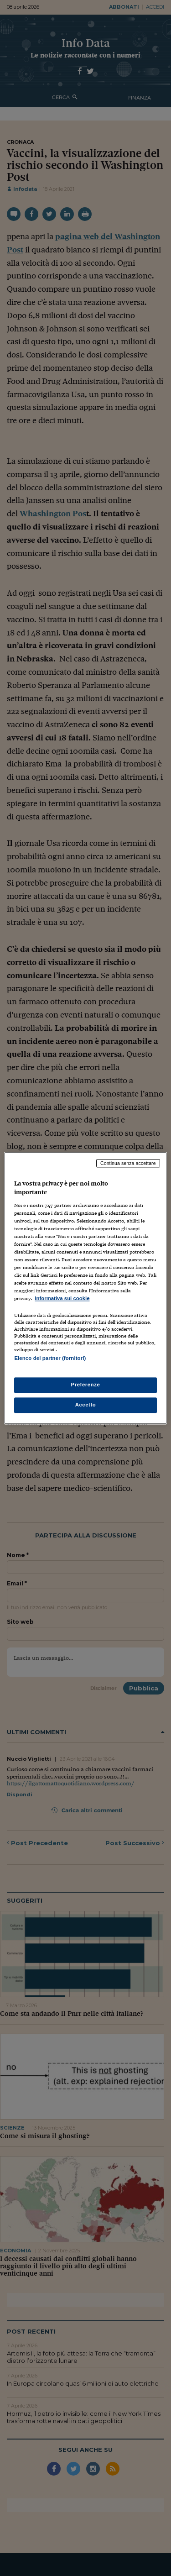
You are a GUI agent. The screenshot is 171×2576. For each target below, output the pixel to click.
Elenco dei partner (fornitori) (50, 1358)
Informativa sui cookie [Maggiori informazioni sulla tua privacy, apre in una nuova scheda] (62, 1298)
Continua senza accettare (128, 1163)
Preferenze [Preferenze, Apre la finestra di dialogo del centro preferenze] (85, 1384)
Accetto (85, 1404)
